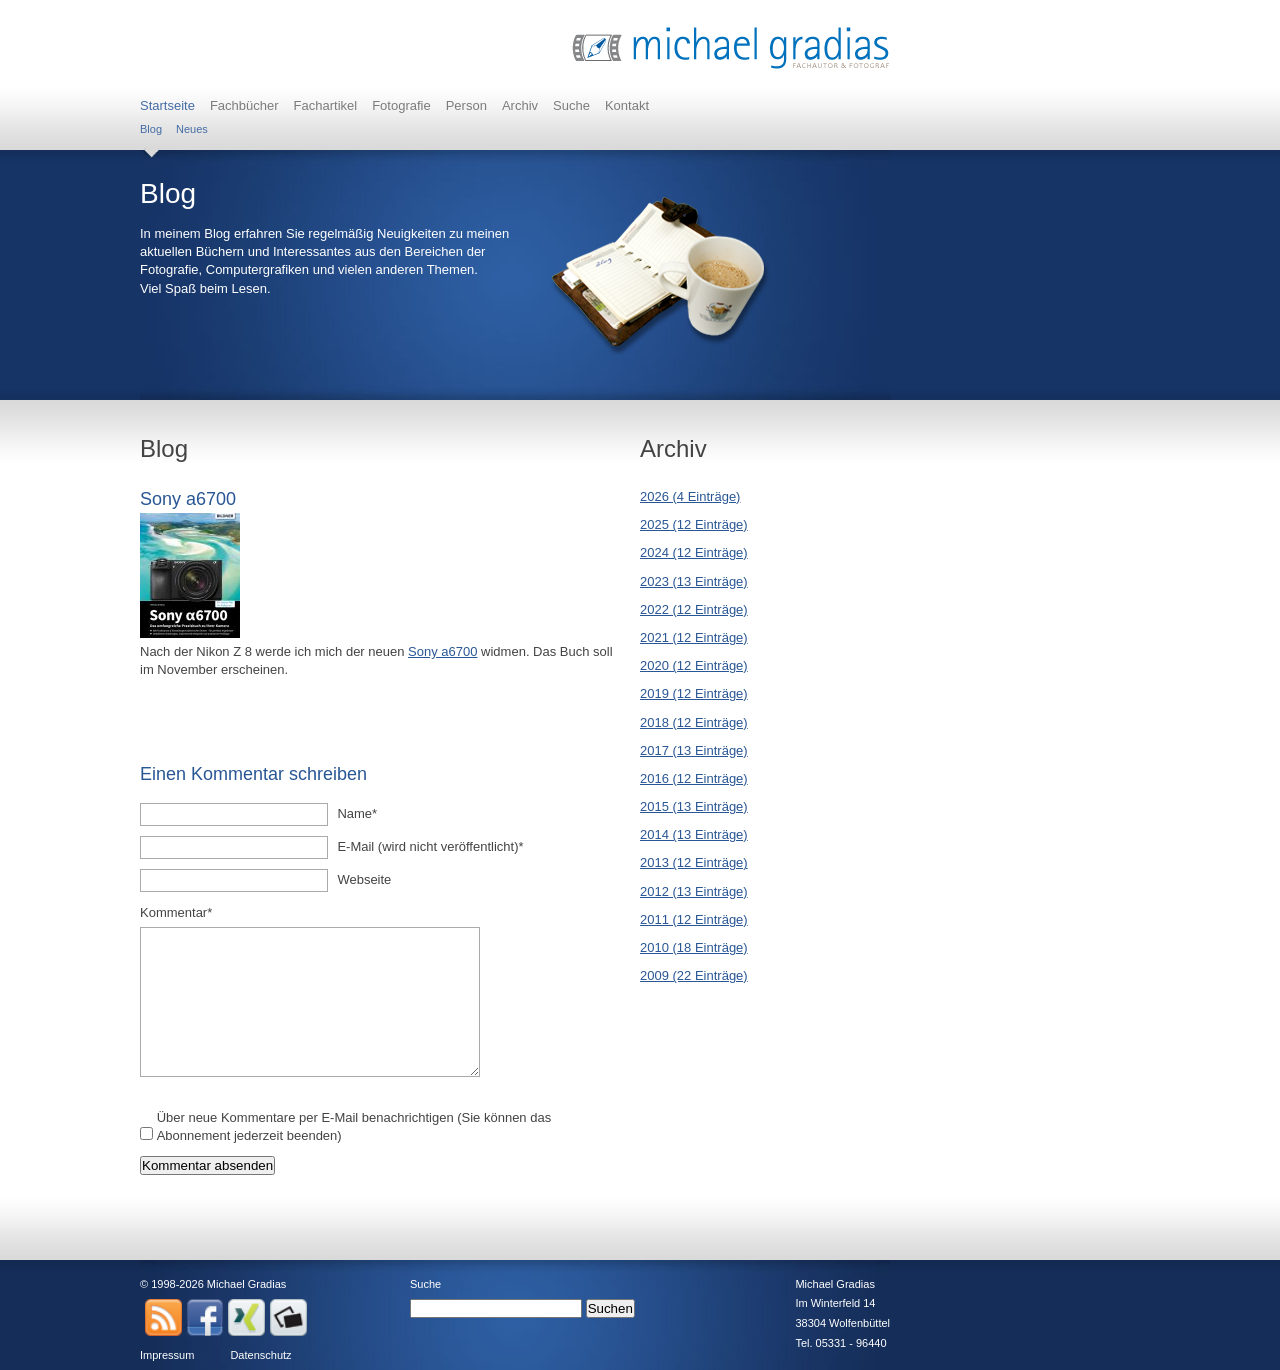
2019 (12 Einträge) (694, 693)
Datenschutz (260, 1355)
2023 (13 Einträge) (694, 581)
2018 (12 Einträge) (694, 722)
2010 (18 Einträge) (694, 947)
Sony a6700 (442, 651)
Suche (571, 105)
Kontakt (627, 105)
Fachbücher (244, 105)
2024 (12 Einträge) (694, 552)
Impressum (167, 1355)
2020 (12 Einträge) (694, 665)
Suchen (610, 1308)
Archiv (520, 105)
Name (364, 813)
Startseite (167, 105)
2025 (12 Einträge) (694, 524)
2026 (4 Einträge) (690, 496)
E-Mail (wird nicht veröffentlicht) (430, 846)
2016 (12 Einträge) (694, 778)
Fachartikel (326, 105)
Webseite (364, 879)
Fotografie (401, 105)
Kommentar (176, 912)
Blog (151, 129)
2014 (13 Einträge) (694, 834)
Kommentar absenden (207, 1165)
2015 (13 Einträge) (694, 806)
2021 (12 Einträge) (694, 637)
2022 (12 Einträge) (694, 609)
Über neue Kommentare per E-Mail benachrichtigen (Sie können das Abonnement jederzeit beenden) (354, 1126)
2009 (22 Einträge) (694, 975)
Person (466, 105)
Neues (192, 129)
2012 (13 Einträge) (694, 891)
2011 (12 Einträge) (694, 919)
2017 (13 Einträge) (694, 750)
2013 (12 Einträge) (694, 862)
